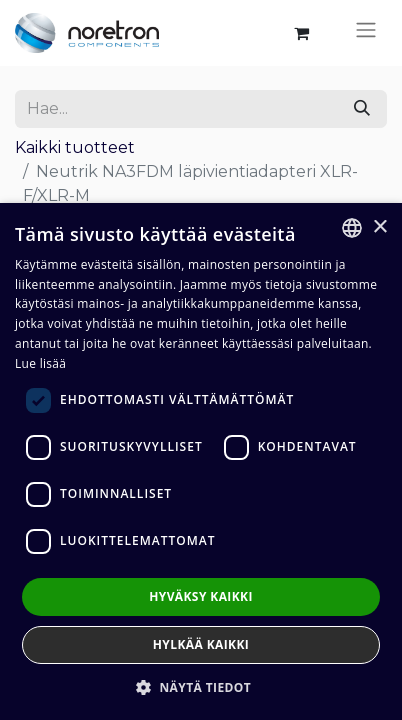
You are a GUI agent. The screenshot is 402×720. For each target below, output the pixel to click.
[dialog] (201, 461)
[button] (201, 687)
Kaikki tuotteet (75, 147)
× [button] (379, 227)
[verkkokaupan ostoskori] (301, 33)
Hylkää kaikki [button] (201, 644)
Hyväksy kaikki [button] (201, 596)
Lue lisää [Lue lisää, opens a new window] (40, 363)
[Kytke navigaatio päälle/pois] (366, 33)
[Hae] (362, 109)
